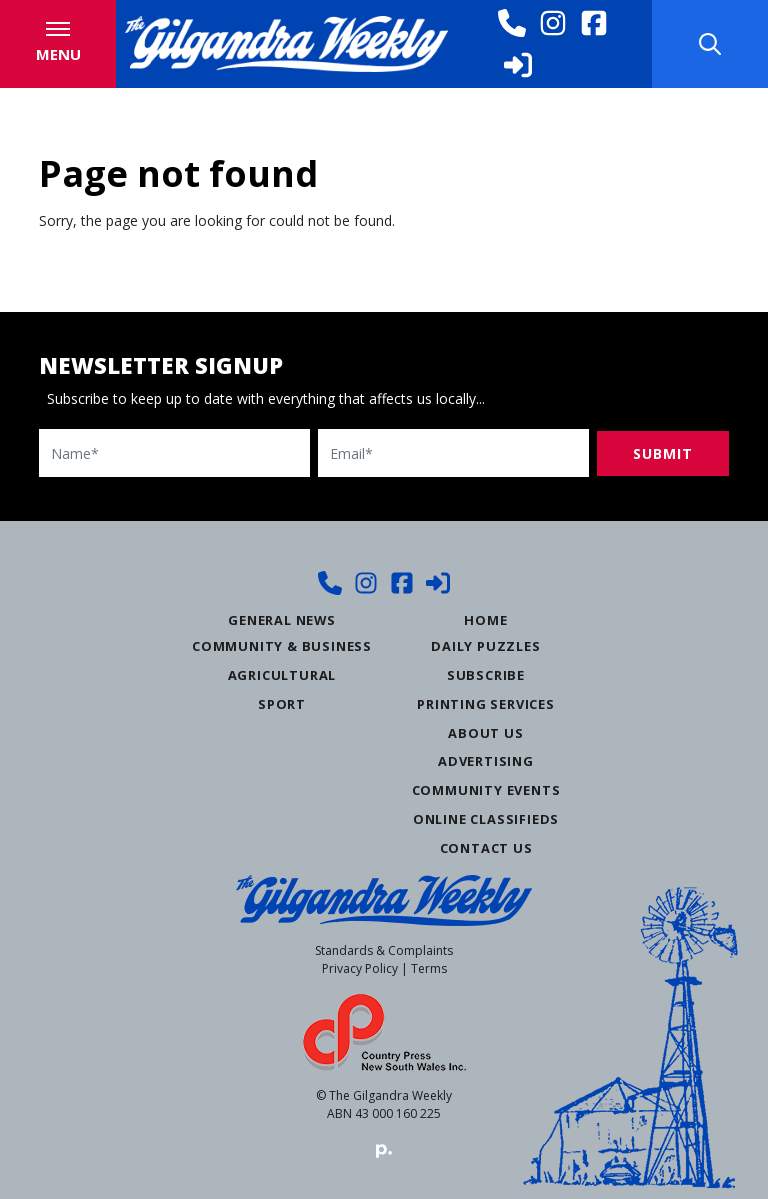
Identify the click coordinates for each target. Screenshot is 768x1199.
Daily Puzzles (485, 646)
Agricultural (282, 675)
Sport (282, 704)
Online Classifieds (486, 819)
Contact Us (486, 848)
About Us (485, 733)
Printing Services (486, 704)
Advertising (486, 761)
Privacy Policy (360, 968)
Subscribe (486, 675)
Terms (429, 968)
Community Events (486, 790)
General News (282, 620)
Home (485, 620)
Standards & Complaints (384, 950)
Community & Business (282, 646)
